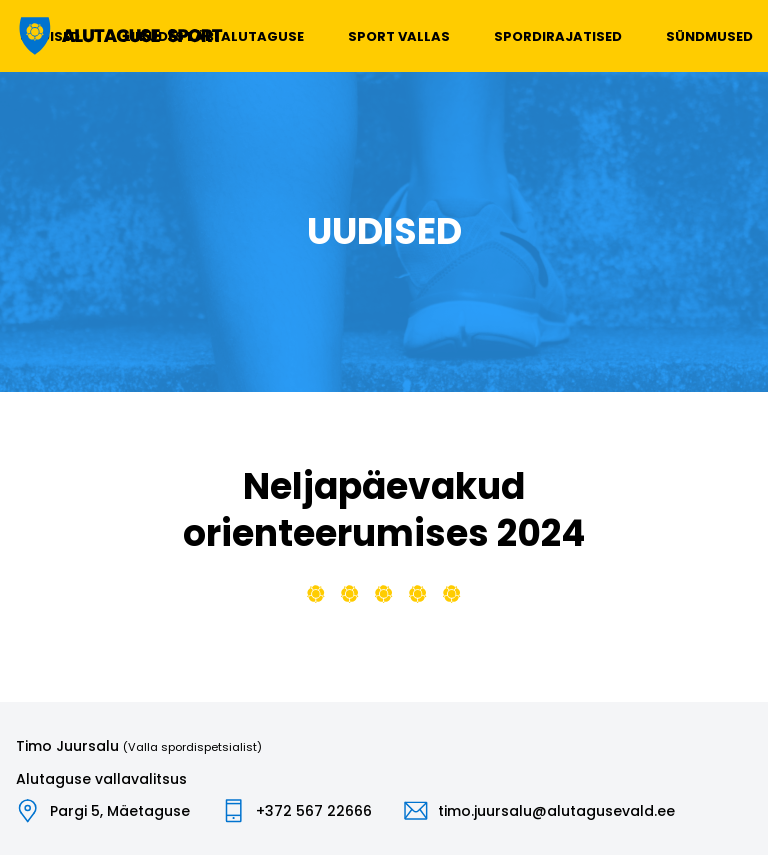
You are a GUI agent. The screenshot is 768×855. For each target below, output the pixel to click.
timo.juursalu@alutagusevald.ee (556, 811)
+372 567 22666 (314, 811)
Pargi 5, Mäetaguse (120, 811)
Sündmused (709, 36)
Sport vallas (399, 36)
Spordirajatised (558, 36)
